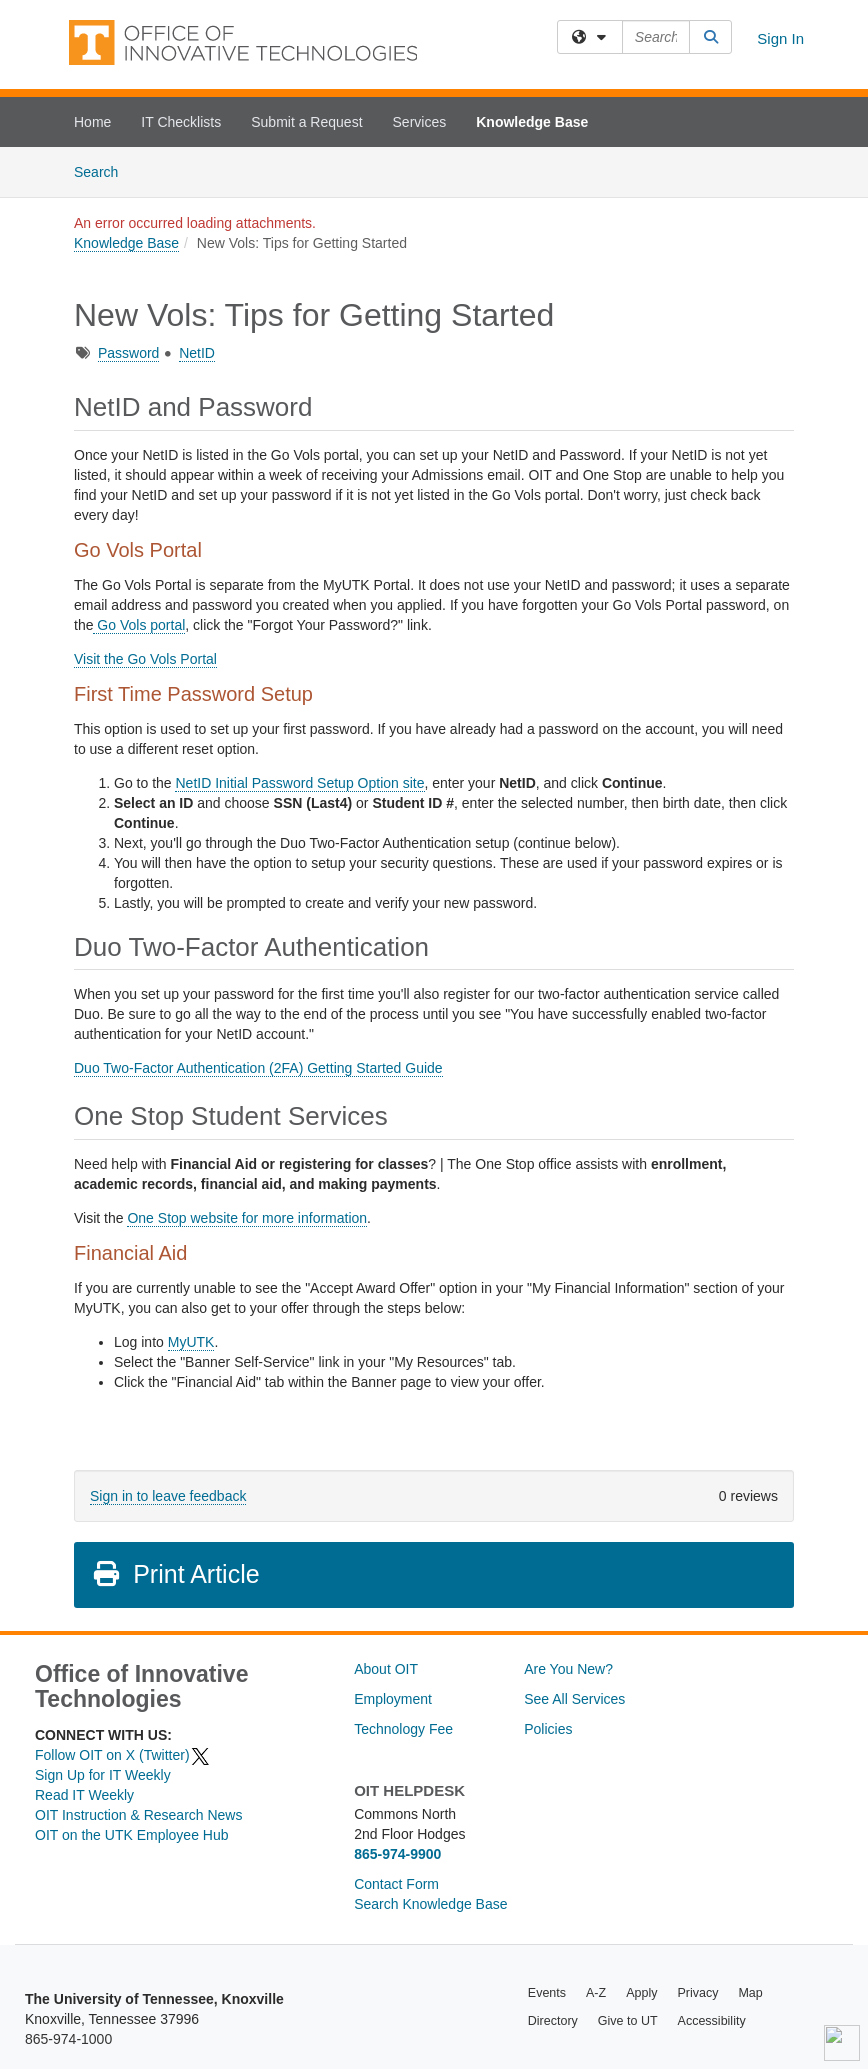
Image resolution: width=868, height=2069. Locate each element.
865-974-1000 (68, 2039)
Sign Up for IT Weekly (103, 1775)
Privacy (697, 1993)
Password (128, 353)
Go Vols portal (139, 625)
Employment (393, 1699)
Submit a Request (306, 122)
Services (420, 122)
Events (547, 1993)
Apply (641, 1993)
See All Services (574, 1699)
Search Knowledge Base (430, 1904)
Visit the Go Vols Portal (145, 659)
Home (92, 122)
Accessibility (712, 2021)
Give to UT (628, 2021)
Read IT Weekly (84, 1795)
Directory (553, 2021)
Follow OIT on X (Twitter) (123, 1755)
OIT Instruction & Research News (138, 1815)
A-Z (596, 1993)
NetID (197, 353)
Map (750, 1993)
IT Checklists (181, 122)
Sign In (780, 38)
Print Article (175, 1574)
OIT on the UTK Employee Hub (132, 1835)
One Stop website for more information (247, 1218)
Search (103, 170)
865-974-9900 (397, 1854)
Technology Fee (403, 1729)
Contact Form (396, 1884)
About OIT (386, 1669)
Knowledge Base (532, 122)
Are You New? (568, 1669)
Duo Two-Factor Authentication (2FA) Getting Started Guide (258, 1068)
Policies (548, 1729)
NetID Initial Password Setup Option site (299, 783)
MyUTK (191, 1342)
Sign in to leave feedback (168, 1496)
